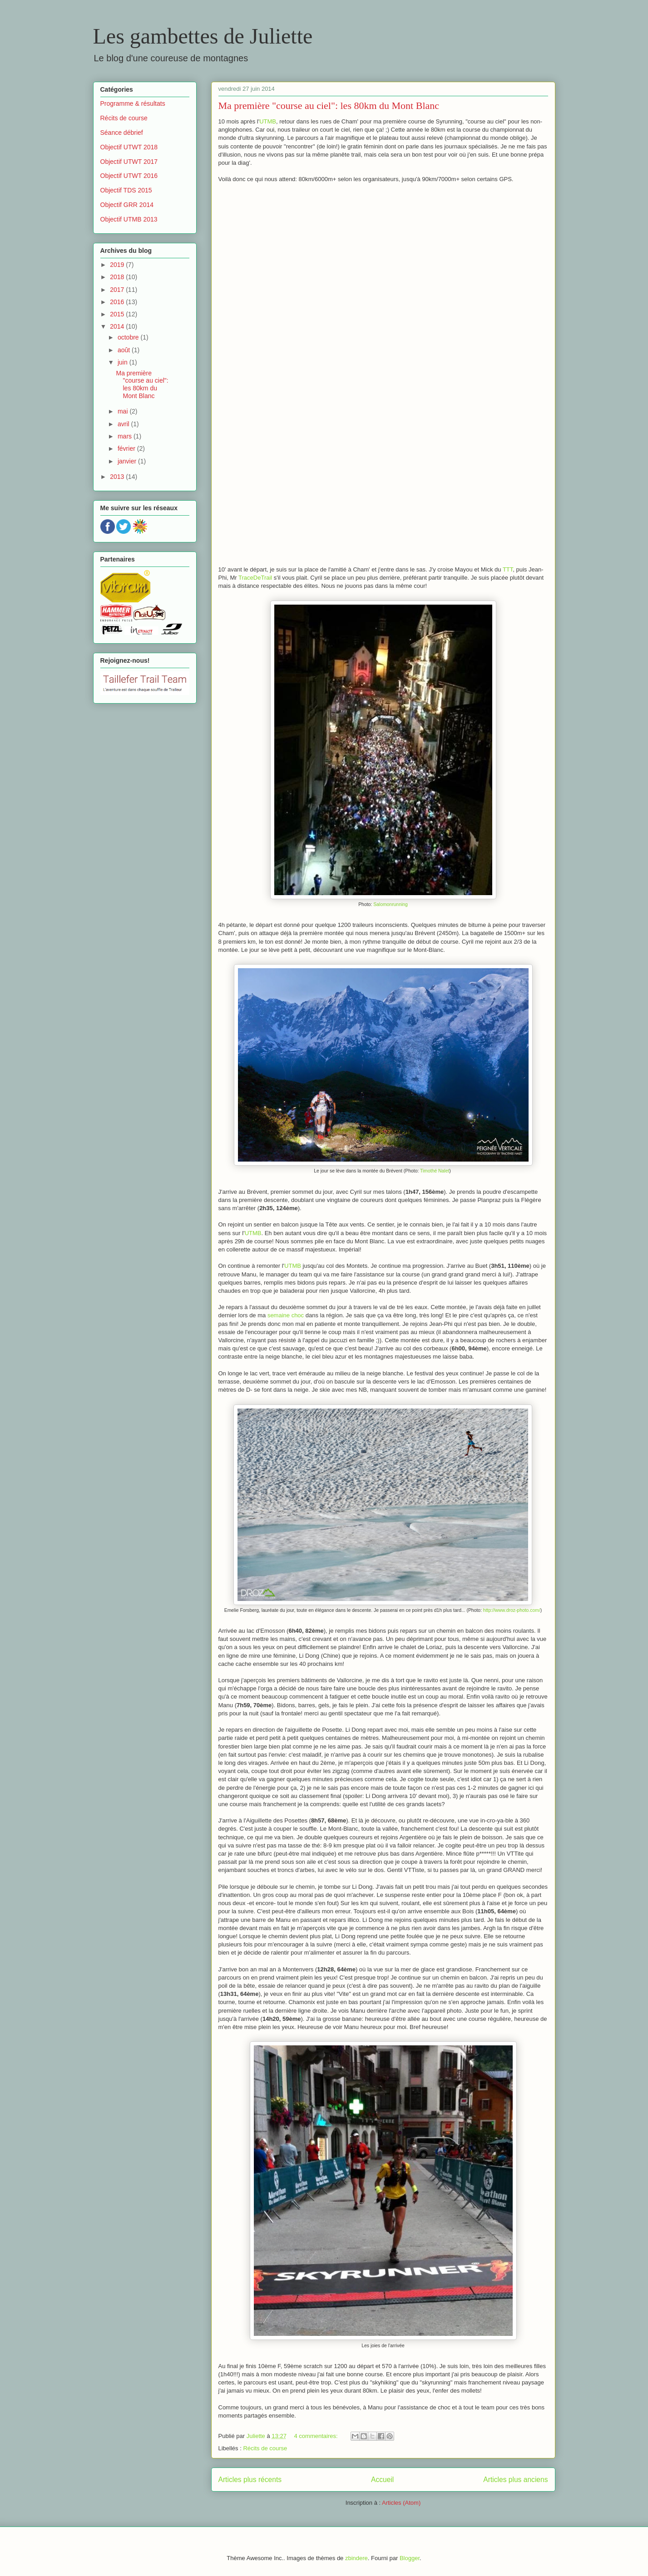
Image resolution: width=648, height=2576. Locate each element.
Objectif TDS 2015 (126, 190)
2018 (118, 277)
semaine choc (285, 1315)
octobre (129, 337)
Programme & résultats (132, 103)
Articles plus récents (250, 2479)
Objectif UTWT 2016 (129, 175)
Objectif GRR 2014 (127, 204)
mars (126, 436)
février (127, 448)
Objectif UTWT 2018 (129, 147)
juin (123, 362)
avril (124, 424)
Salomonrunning (390, 904)
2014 (118, 326)
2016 (118, 301)
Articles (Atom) (401, 2502)
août (125, 350)
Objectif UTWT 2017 (129, 161)
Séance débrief (121, 132)
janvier (128, 461)
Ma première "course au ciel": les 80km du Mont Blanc (329, 105)
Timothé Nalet (434, 1170)
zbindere (356, 2558)
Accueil (382, 2479)
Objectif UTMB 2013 (129, 219)
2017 (118, 289)
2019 (118, 264)
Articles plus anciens (515, 2479)
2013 (118, 476)
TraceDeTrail (255, 577)
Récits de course (265, 2448)
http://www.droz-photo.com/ (511, 1610)
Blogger (410, 2558)
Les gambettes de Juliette (203, 36)
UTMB (267, 121)
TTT (508, 569)
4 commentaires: (317, 2436)
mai (123, 411)
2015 (118, 314)
